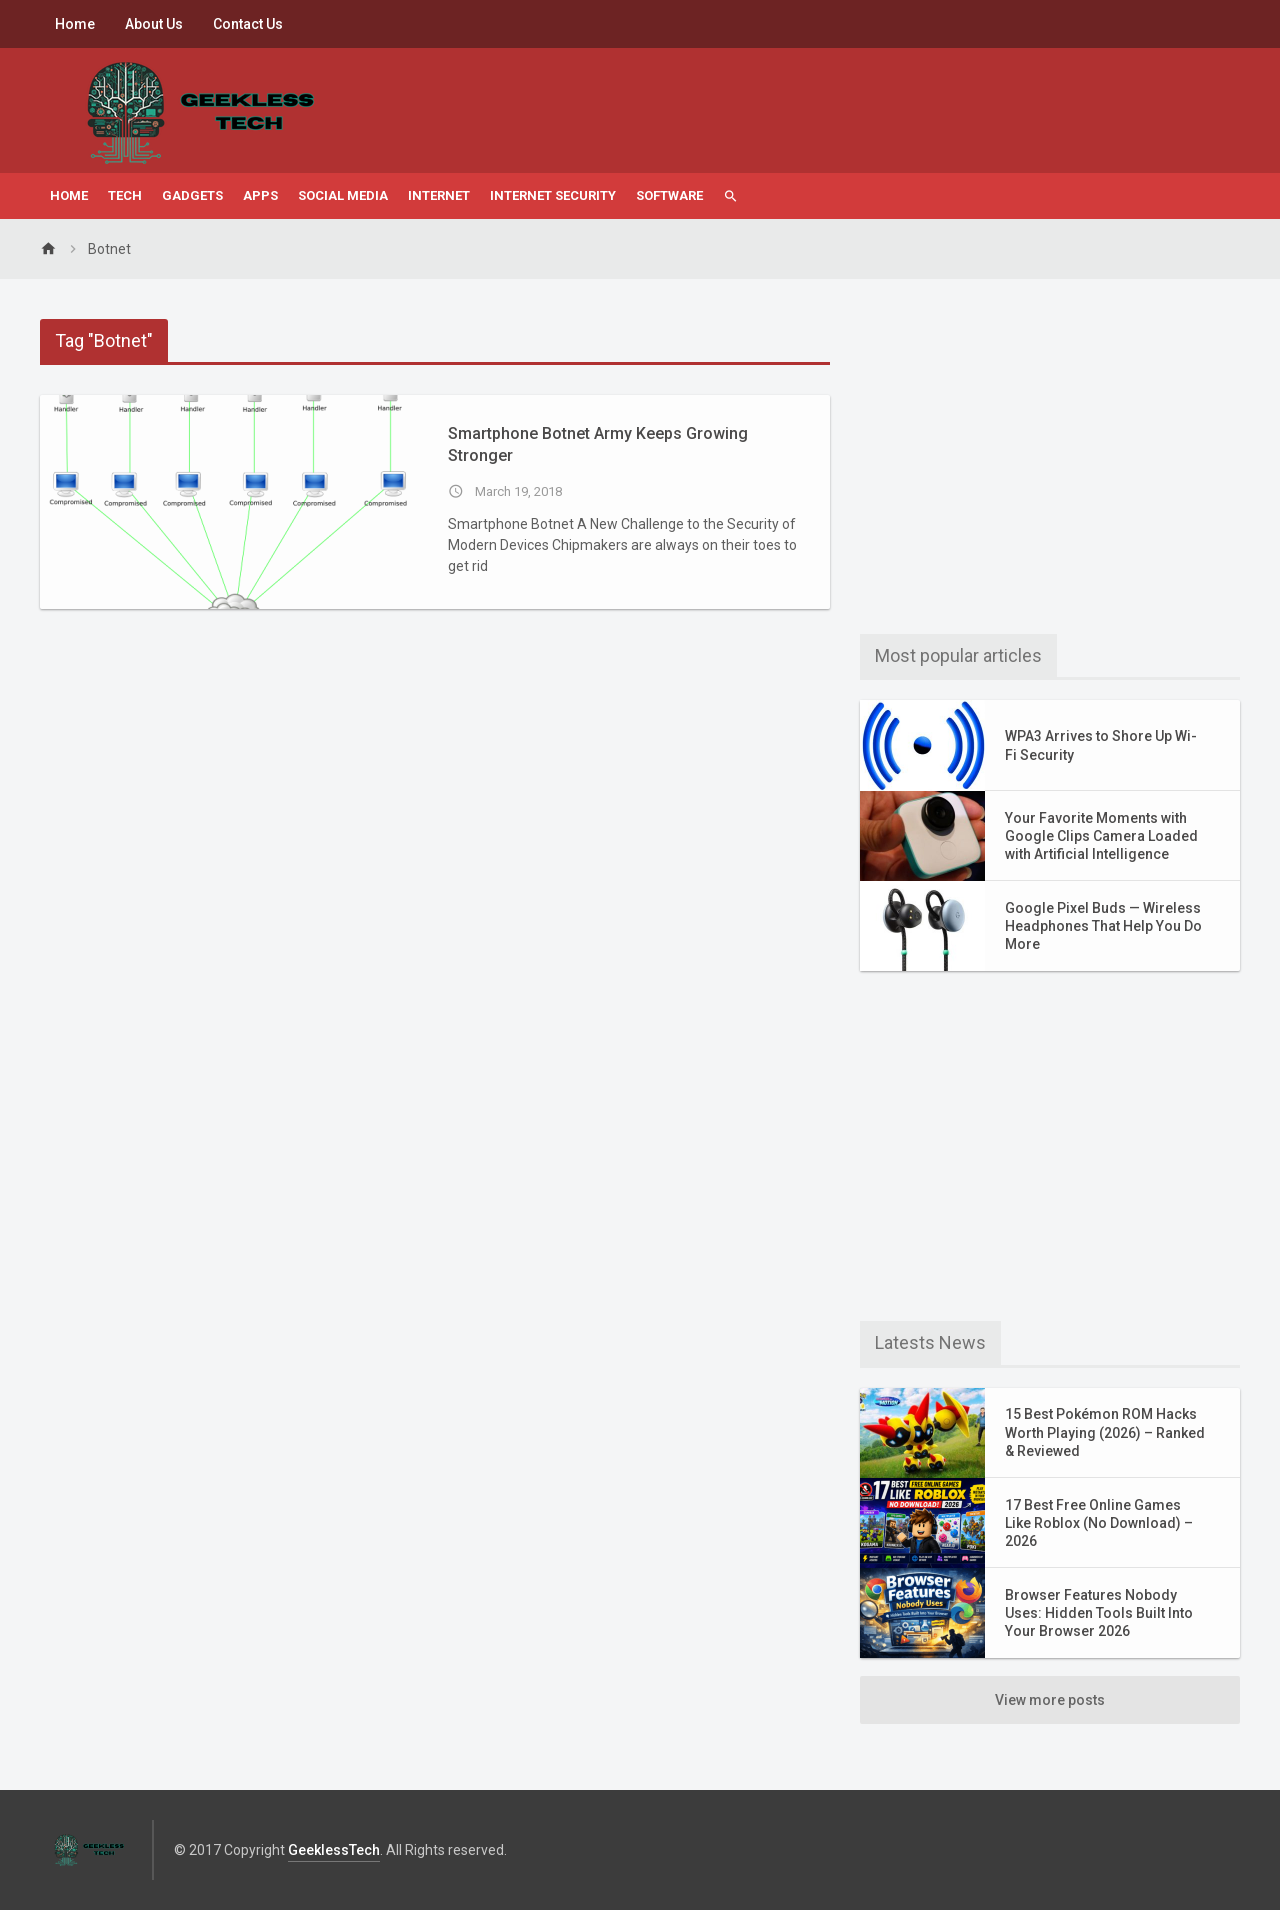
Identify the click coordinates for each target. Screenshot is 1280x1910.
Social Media (343, 195)
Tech (125, 195)
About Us (154, 24)
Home (75, 24)
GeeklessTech (334, 1850)
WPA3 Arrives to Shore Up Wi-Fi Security (1101, 745)
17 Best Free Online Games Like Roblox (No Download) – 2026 (1099, 1523)
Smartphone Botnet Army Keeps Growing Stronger (598, 444)
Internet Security (553, 195)
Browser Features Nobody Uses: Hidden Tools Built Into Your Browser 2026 (1099, 1613)
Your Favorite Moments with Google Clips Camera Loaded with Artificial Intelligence (1101, 836)
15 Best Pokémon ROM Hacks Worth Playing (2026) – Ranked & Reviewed (1105, 1432)
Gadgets (192, 195)
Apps (260, 195)
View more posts (1050, 1700)
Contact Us (248, 24)
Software (669, 195)
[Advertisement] (1050, 459)
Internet (439, 195)
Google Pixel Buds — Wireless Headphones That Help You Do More (1103, 926)
